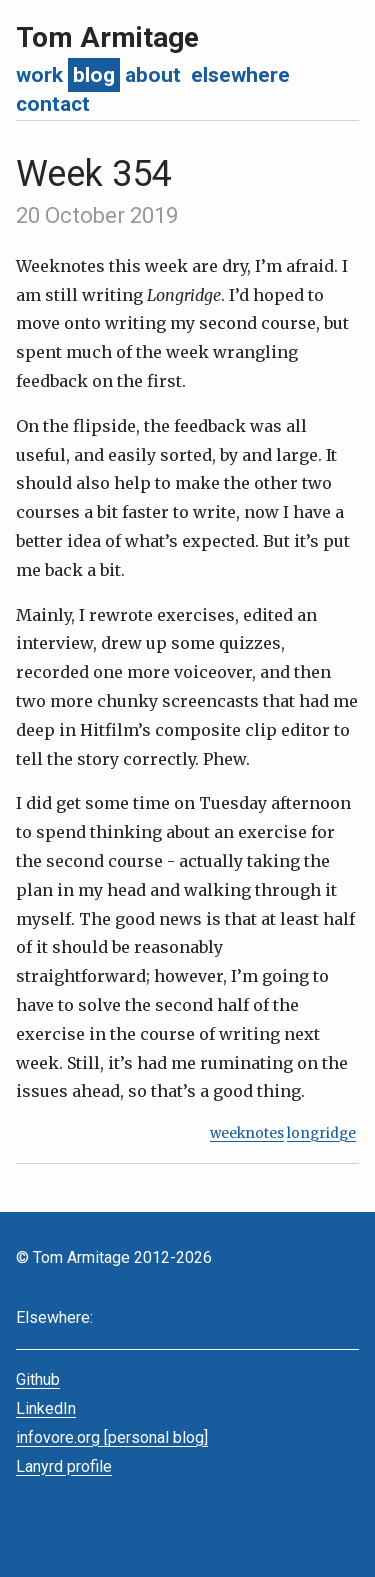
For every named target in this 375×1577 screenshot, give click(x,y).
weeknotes (247, 1133)
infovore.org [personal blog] (112, 1437)
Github (38, 1379)
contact (53, 104)
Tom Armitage (107, 37)
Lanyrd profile (64, 1466)
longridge (321, 1133)
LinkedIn (46, 1408)
